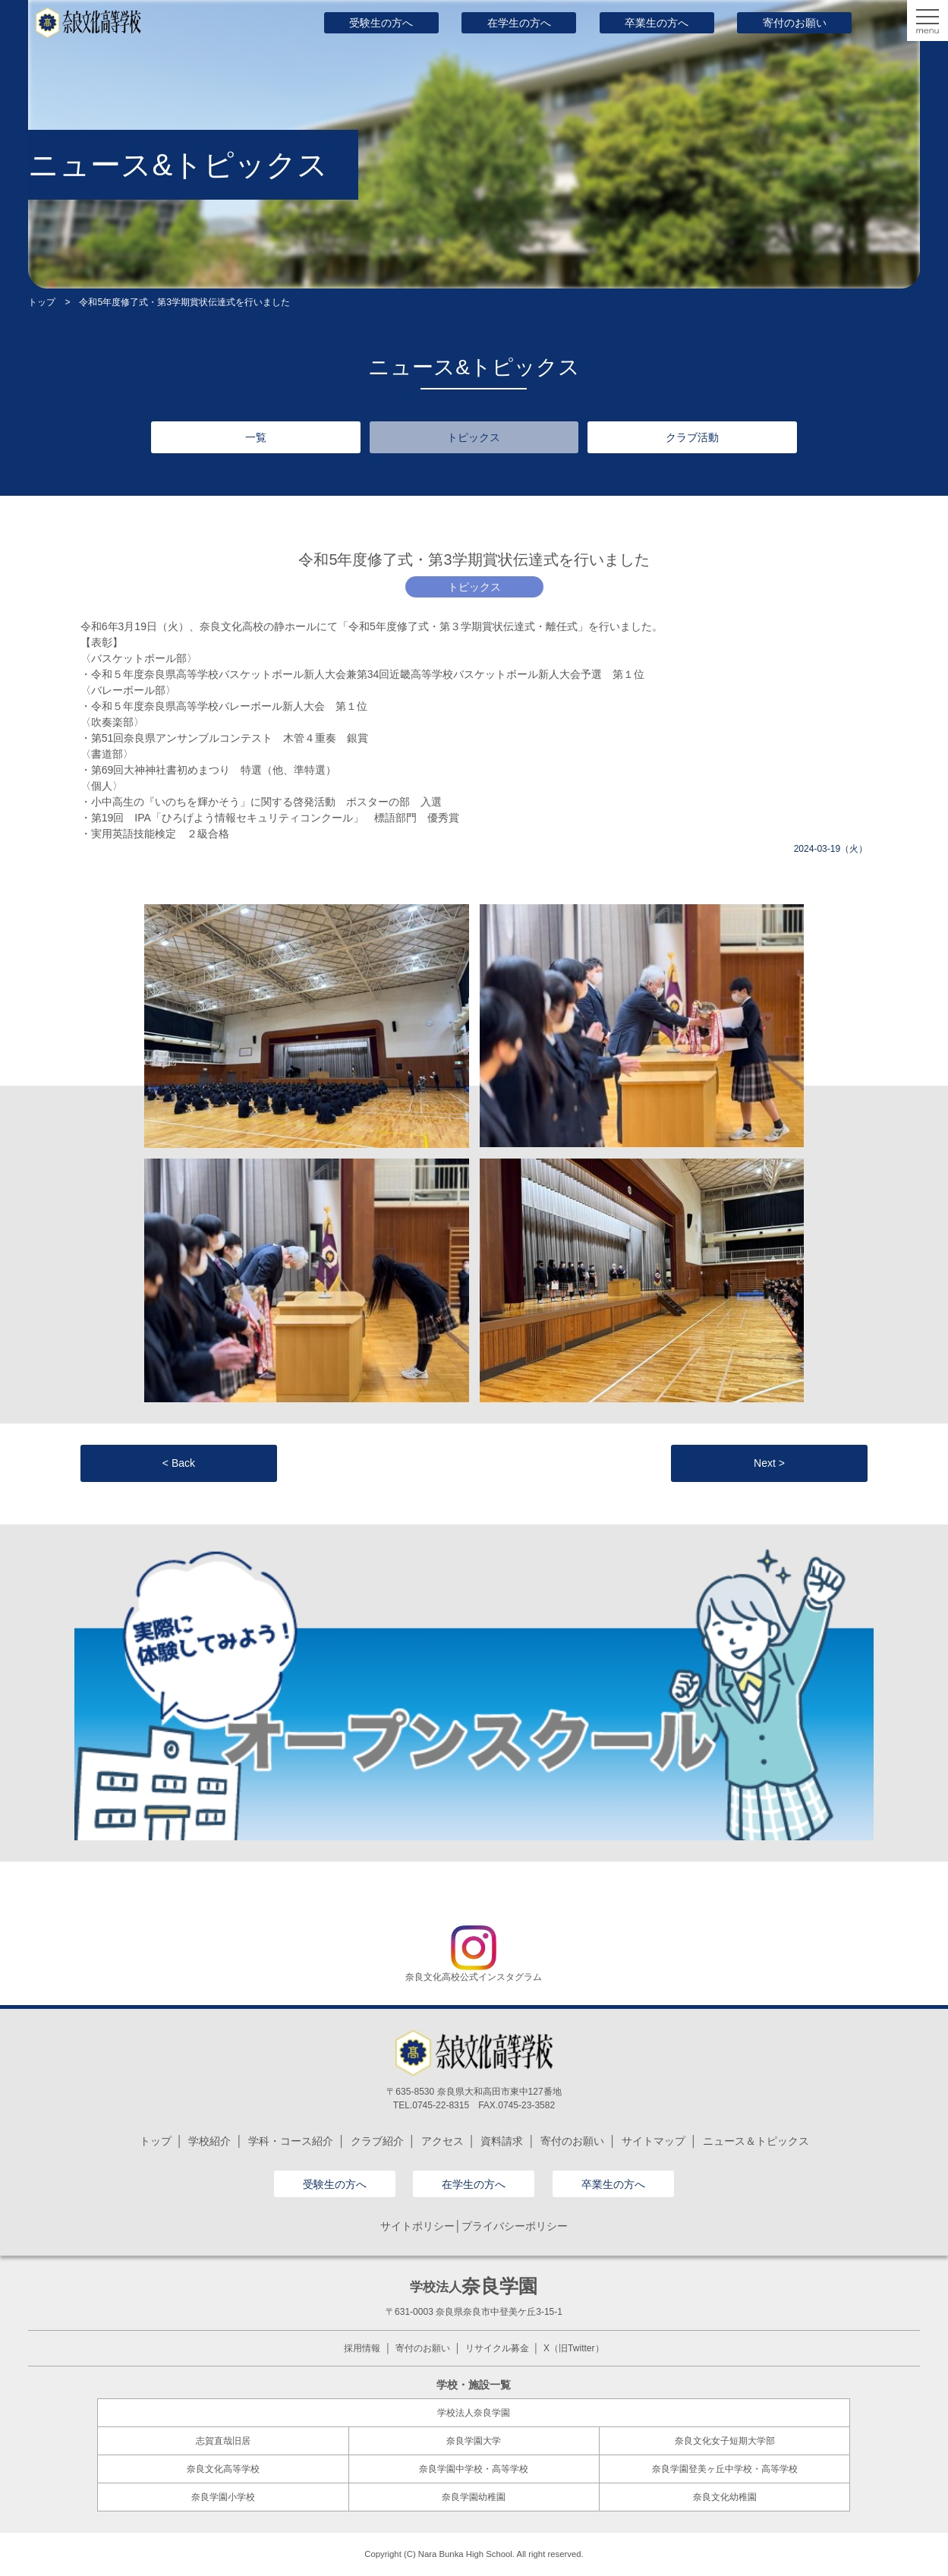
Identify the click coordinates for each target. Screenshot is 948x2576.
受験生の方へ (381, 23)
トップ (41, 302)
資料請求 (501, 2141)
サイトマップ (653, 2141)
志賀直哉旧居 (223, 2441)
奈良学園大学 (473, 2441)
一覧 (255, 437)
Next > (769, 1463)
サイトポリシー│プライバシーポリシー (474, 2226)
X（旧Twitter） (573, 2348)
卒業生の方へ (656, 23)
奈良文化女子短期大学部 (725, 2441)
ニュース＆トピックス (756, 2141)
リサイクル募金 (497, 2348)
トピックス (473, 437)
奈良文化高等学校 (223, 2469)
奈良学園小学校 (223, 2497)
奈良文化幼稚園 (725, 2497)
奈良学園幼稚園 (473, 2497)
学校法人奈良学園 (473, 2412)
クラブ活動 (692, 437)
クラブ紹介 (377, 2141)
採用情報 (362, 2348)
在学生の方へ (519, 23)
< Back (178, 1463)
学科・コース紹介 (290, 2141)
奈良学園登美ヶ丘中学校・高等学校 (725, 2469)
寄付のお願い (795, 23)
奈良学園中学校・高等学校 (473, 2469)
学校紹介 (209, 2141)
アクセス (442, 2141)
